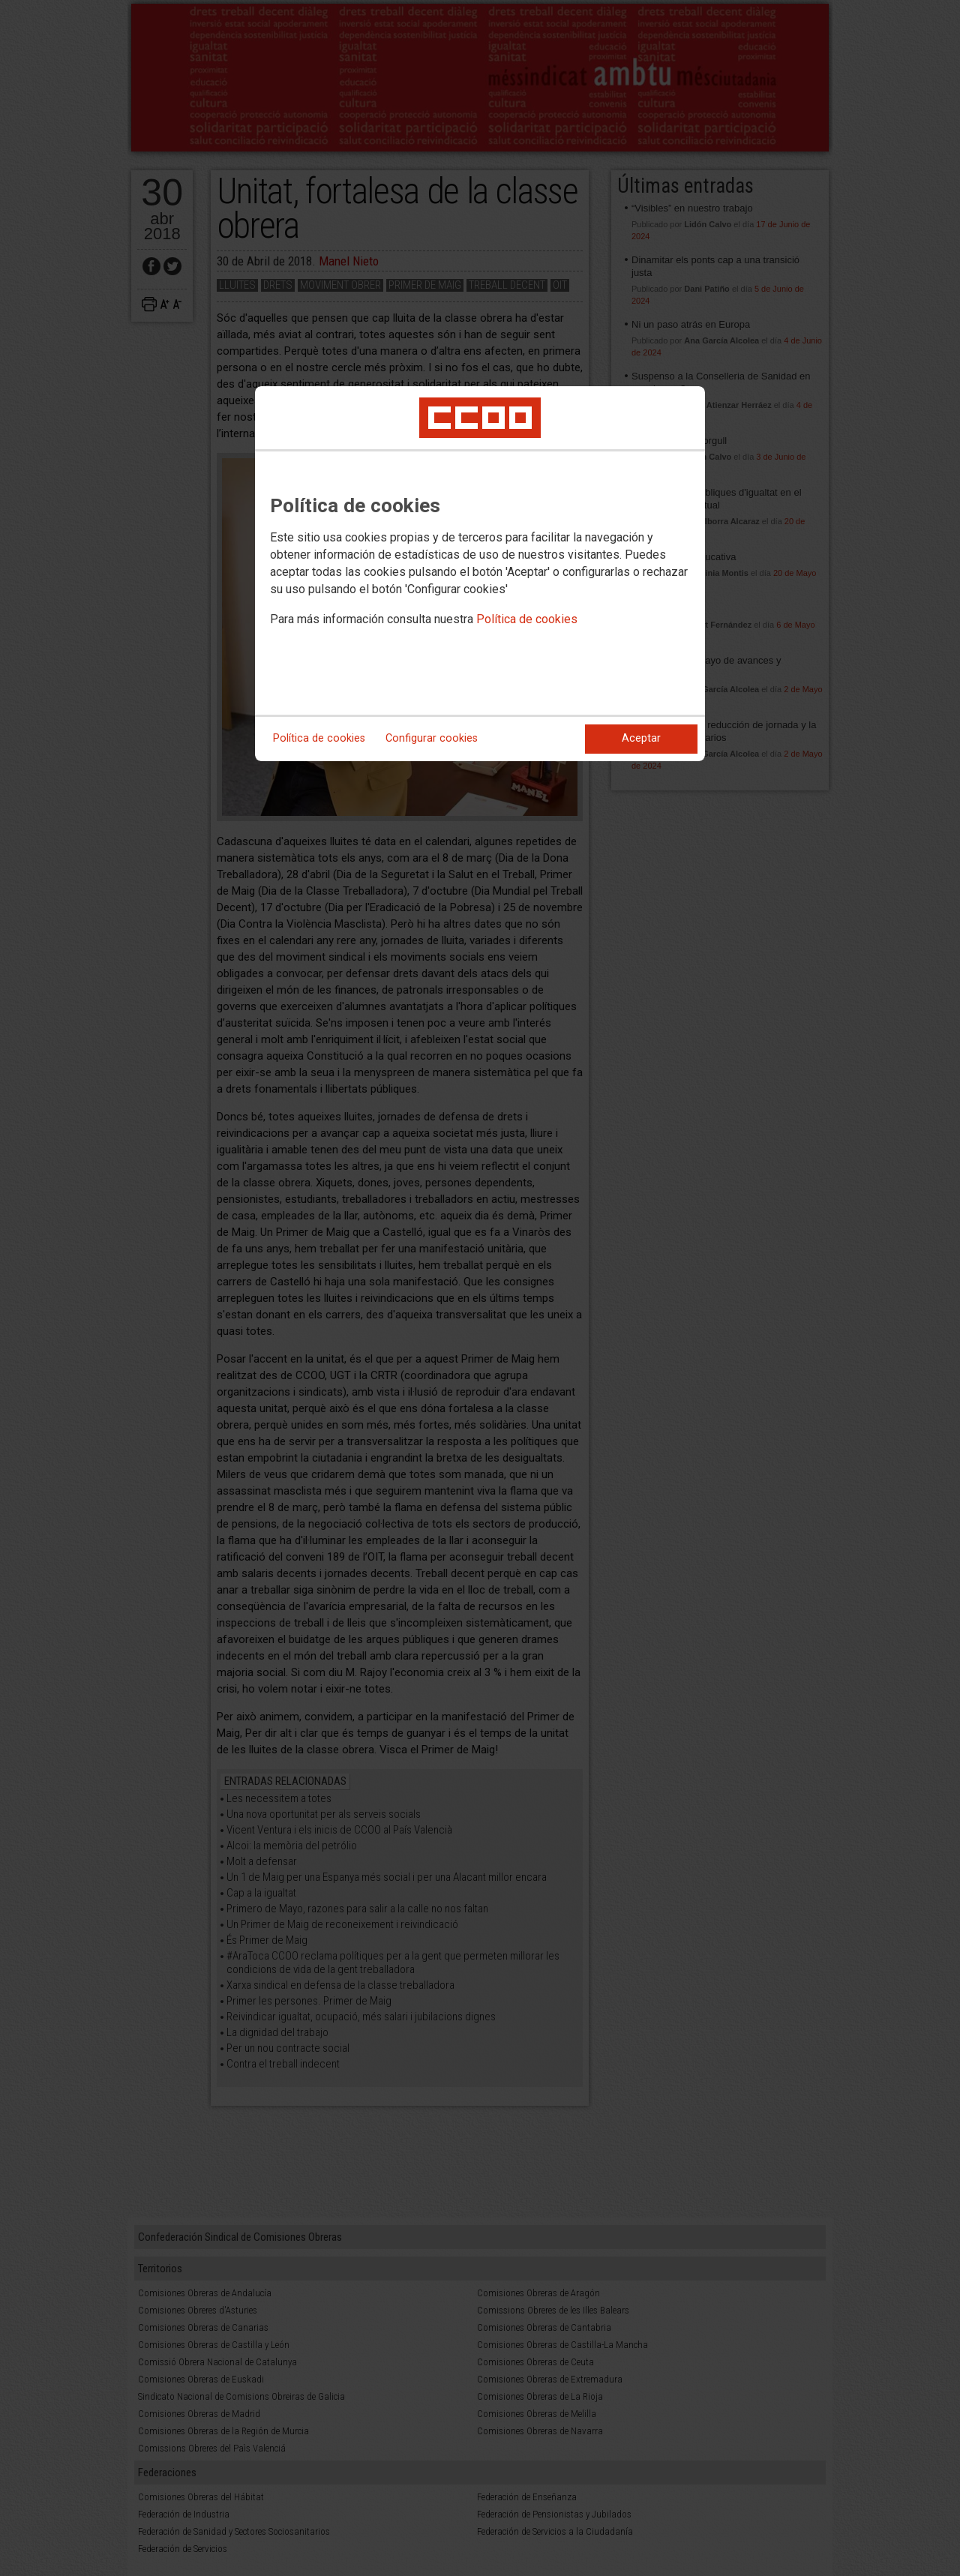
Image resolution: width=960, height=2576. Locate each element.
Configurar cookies (432, 738)
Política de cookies (527, 619)
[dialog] (480, 573)
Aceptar (641, 738)
